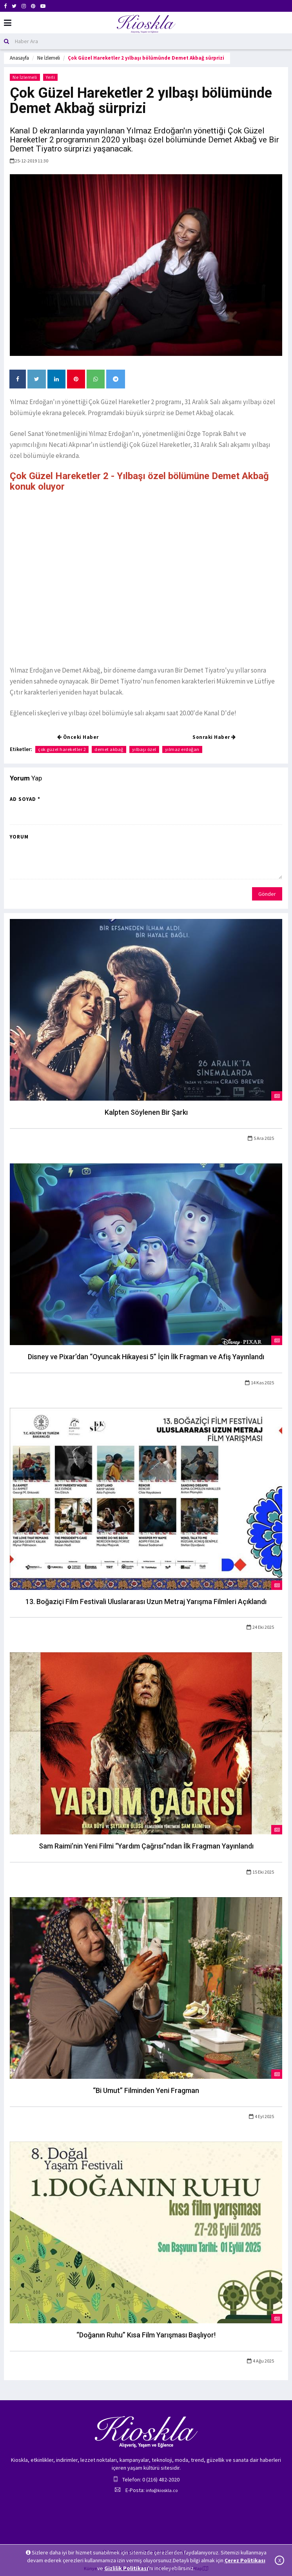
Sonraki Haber (214, 737)
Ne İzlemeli (48, 58)
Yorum (19, 836)
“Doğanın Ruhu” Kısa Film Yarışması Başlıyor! (146, 2335)
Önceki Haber (78, 737)
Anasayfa (19, 58)
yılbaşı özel (144, 749)
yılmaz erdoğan (182, 749)
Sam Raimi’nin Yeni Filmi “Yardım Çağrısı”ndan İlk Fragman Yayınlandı (146, 1846)
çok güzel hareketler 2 (62, 749)
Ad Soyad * (25, 799)
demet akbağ (108, 749)
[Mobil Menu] (7, 23)
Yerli (50, 77)
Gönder (267, 893)
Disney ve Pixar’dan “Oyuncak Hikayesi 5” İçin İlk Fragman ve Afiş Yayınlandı (146, 1357)
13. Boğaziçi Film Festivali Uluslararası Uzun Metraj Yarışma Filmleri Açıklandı (146, 1601)
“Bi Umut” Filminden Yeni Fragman (146, 2090)
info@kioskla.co (162, 2490)
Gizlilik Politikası (126, 2568)
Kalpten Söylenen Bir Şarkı (146, 1112)
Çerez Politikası (245, 2560)
